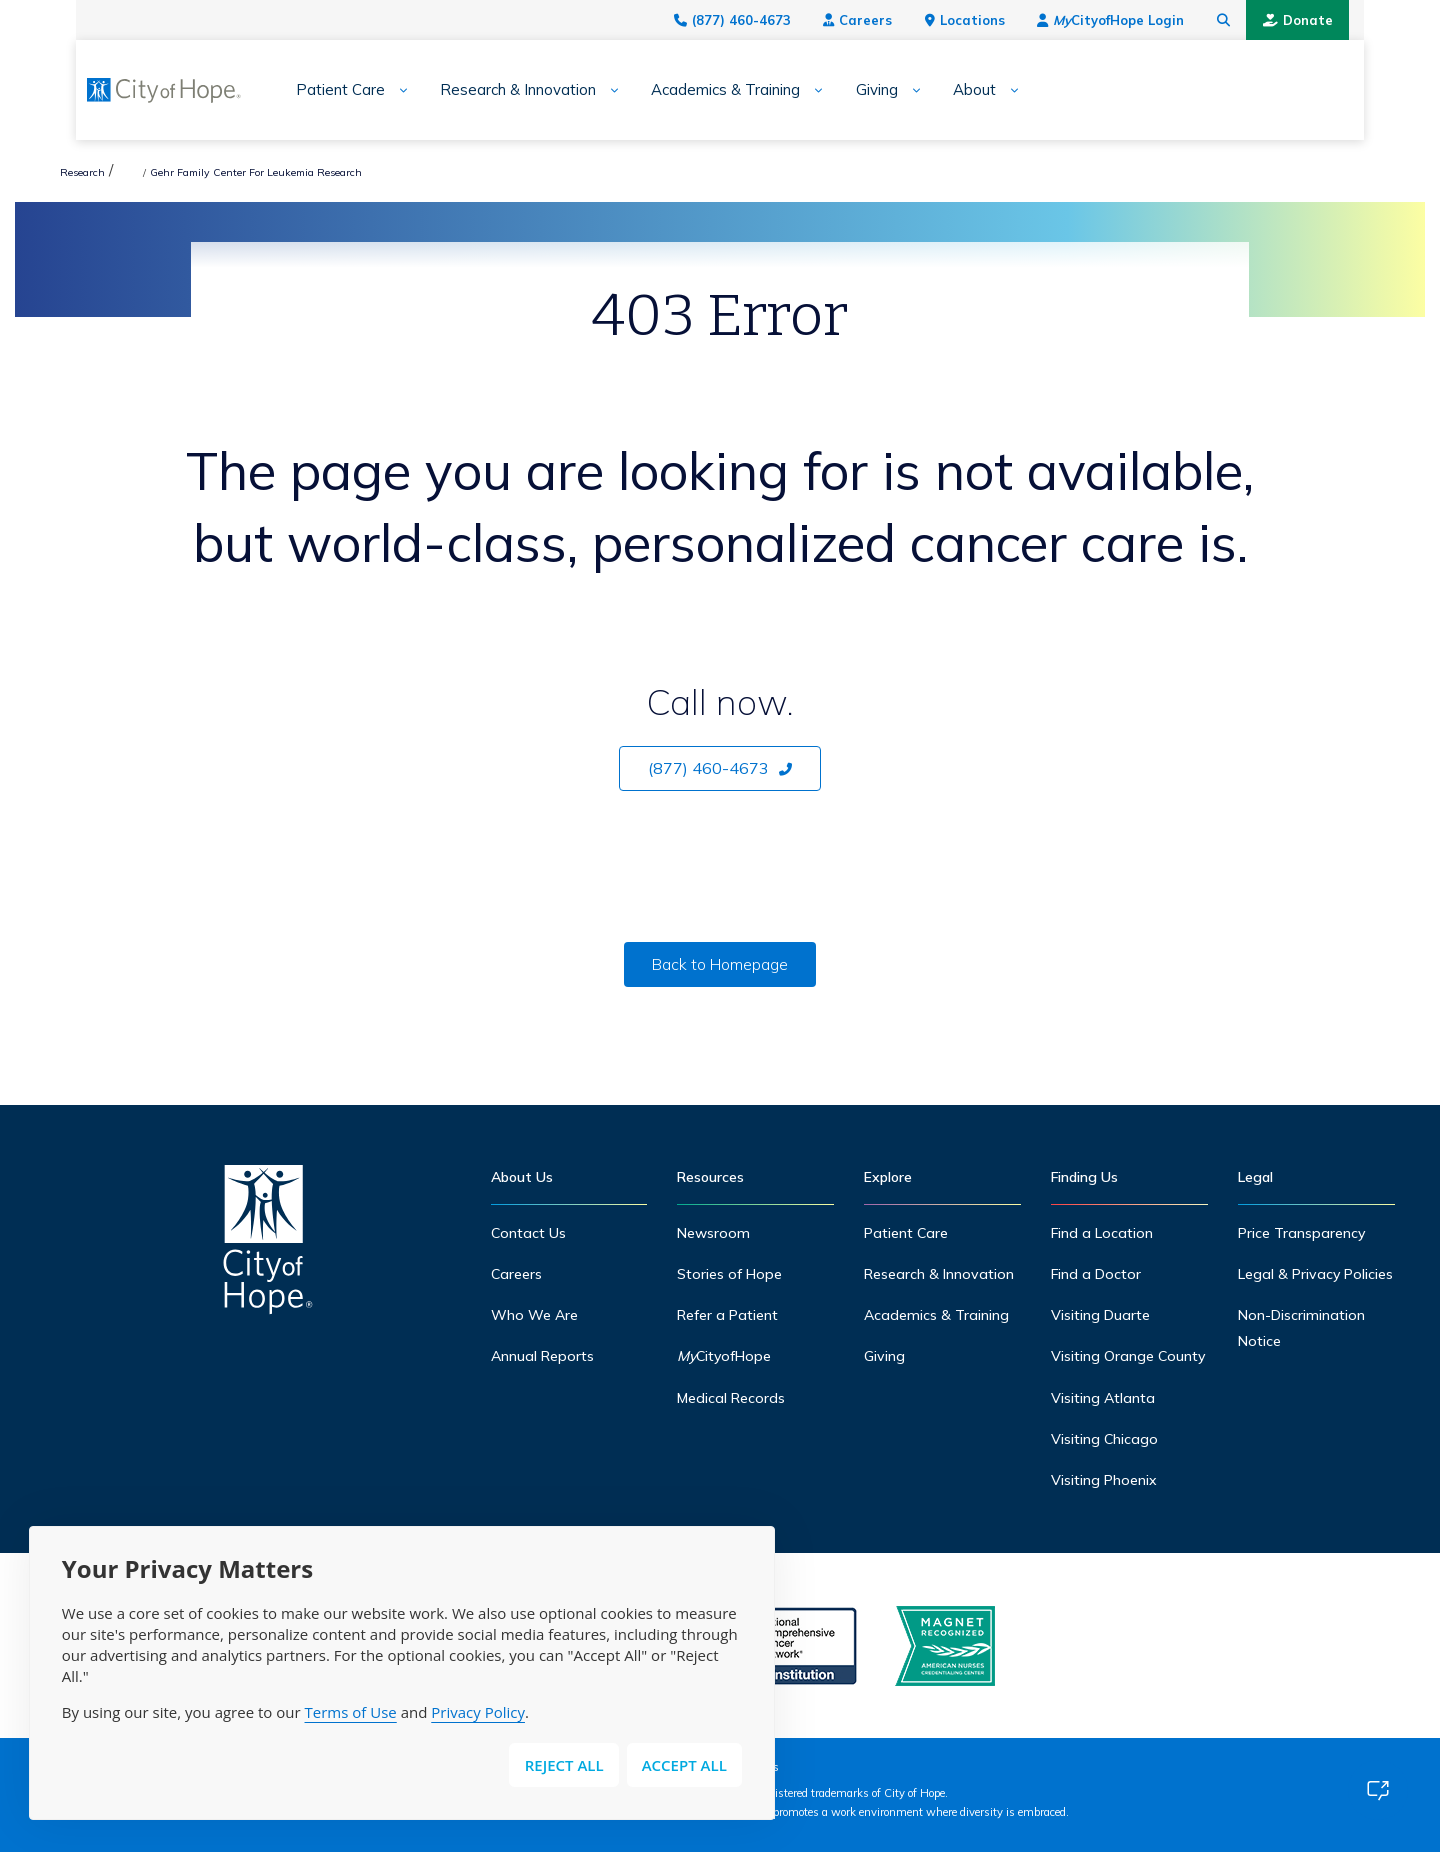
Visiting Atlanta (1103, 1398)
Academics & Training (682, 90)
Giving (833, 90)
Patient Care (297, 90)
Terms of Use (351, 1712)
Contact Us (528, 1233)
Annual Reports (542, 1356)
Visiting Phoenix (1104, 1480)
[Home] (268, 1244)
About (931, 90)
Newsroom (713, 1233)
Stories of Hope (729, 1274)
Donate (1344, 20)
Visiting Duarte (1100, 1315)
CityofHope (725, 1356)
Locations (1011, 20)
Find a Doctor (1096, 1274)
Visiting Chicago (1104, 1439)
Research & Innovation (475, 90)
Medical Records (731, 1398)
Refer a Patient (727, 1315)
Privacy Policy (478, 1712)
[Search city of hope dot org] (1270, 20)
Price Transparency (1302, 1233)
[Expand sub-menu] (353, 90)
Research (82, 172)
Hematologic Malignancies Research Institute (226, 172)
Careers (903, 20)
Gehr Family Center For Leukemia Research (452, 172)
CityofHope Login (1156, 20)
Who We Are (534, 1315)
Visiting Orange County (1128, 1356)
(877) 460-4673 (778, 20)
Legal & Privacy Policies (1316, 1274)
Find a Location (1102, 1233)
